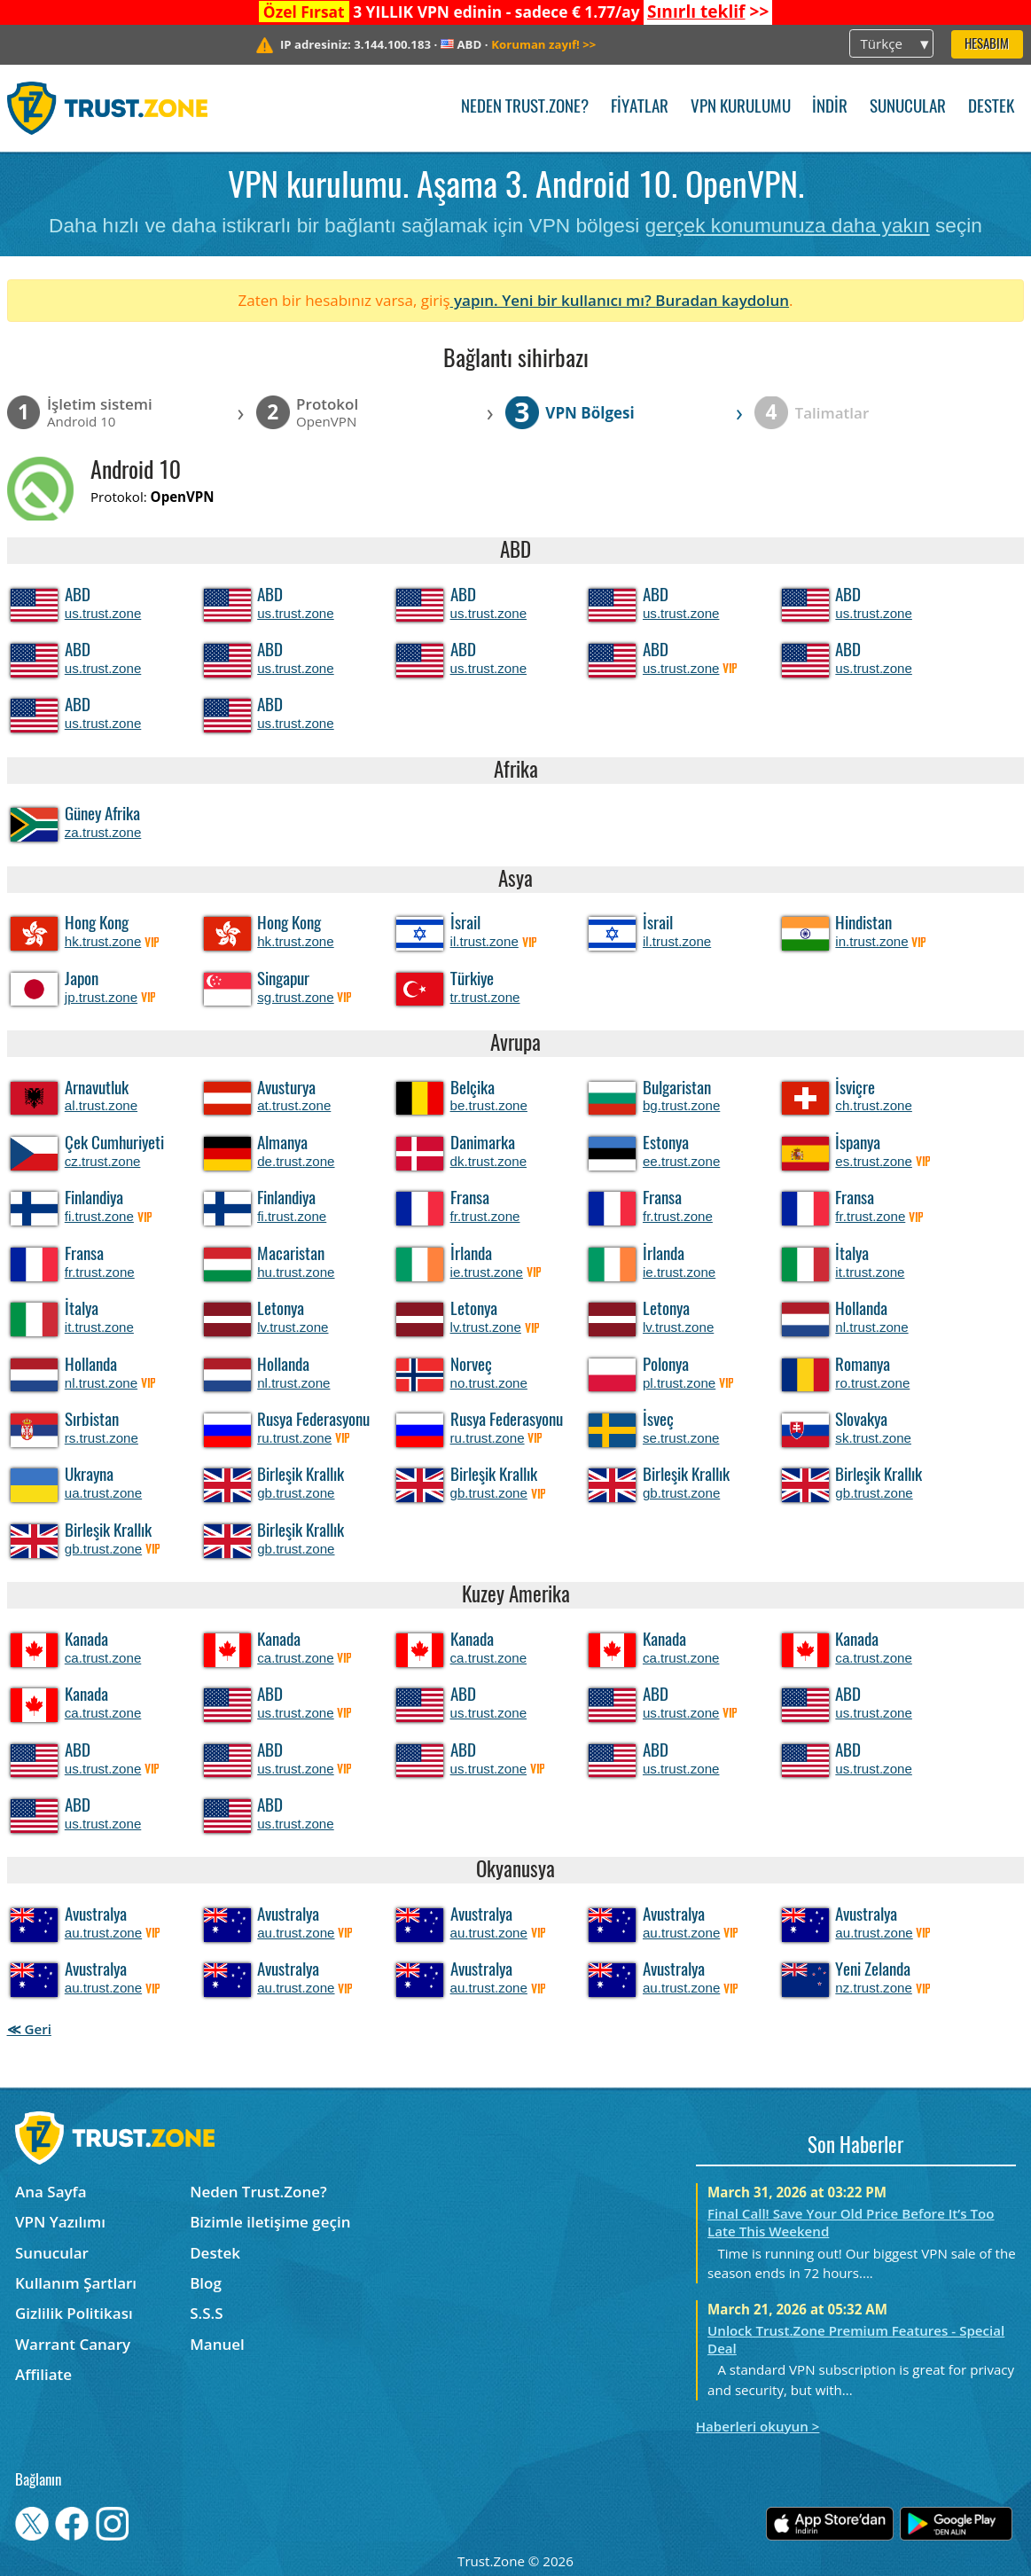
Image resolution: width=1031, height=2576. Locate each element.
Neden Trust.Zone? (525, 107)
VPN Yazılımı (60, 2222)
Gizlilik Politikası (74, 2313)
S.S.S (206, 2313)
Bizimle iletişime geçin (270, 2222)
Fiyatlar (639, 107)
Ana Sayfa (51, 2191)
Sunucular (908, 107)
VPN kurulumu (741, 107)
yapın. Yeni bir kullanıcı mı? (553, 300)
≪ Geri (29, 2029)
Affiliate (43, 2374)
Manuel (217, 2344)
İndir (829, 107)
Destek (991, 107)
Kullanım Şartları (76, 2283)
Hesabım (987, 44)
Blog (206, 2283)
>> (708, 11)
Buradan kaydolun (722, 300)
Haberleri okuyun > (758, 2426)
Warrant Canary (72, 2344)
